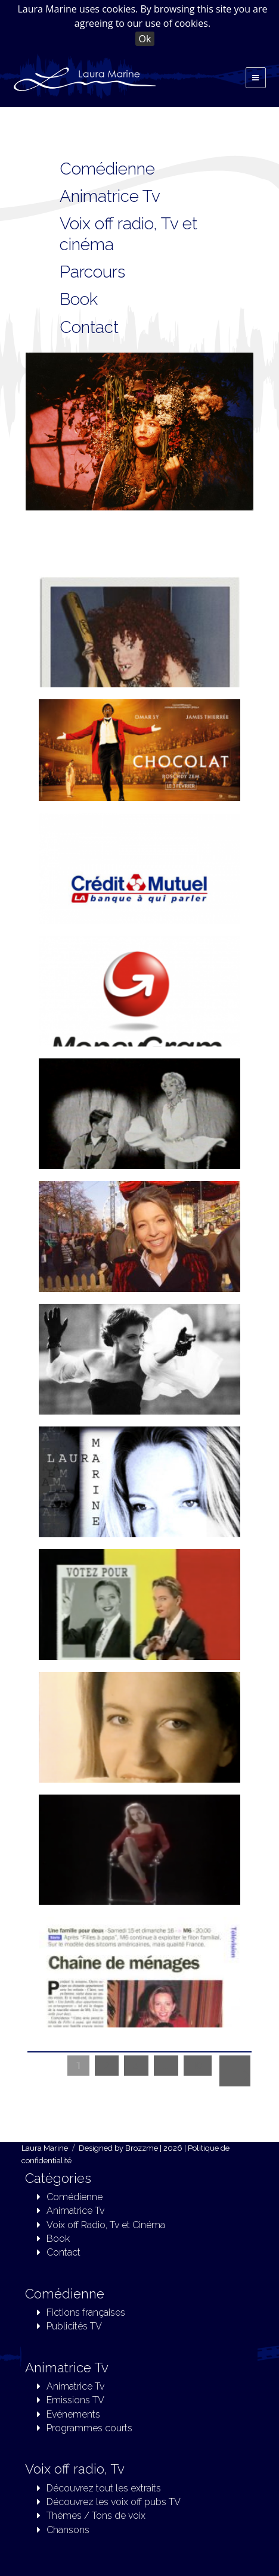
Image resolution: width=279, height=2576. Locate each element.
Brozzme (141, 2148)
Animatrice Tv (110, 196)
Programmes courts (89, 2428)
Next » (234, 2070)
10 (198, 2066)
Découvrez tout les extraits (103, 2488)
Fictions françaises (85, 2312)
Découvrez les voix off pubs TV (113, 2502)
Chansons (67, 2529)
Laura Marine (44, 2148)
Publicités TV (74, 2326)
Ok (145, 38)
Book (58, 2238)
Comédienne (107, 169)
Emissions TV (75, 2400)
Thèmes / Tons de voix (95, 2515)
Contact (63, 2252)
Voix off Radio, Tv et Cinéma (105, 2225)
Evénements (73, 2414)
